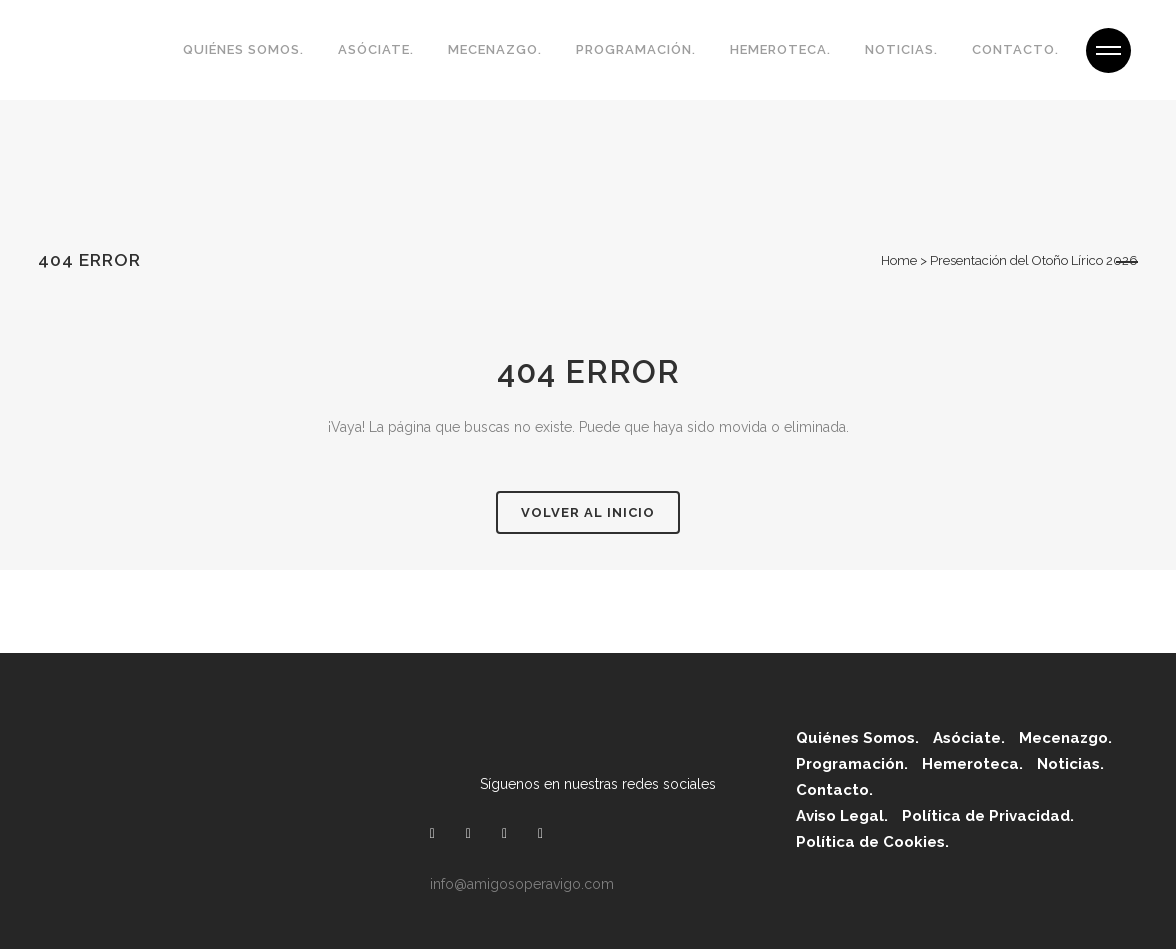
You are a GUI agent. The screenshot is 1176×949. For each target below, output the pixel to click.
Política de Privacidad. (988, 816)
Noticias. (1070, 764)
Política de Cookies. (872, 842)
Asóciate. (969, 738)
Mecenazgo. (1065, 738)
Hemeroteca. (972, 764)
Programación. (852, 764)
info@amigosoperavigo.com (522, 884)
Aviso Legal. (842, 816)
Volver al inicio (588, 512)
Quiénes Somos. (857, 738)
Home (899, 260)
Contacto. (834, 790)
